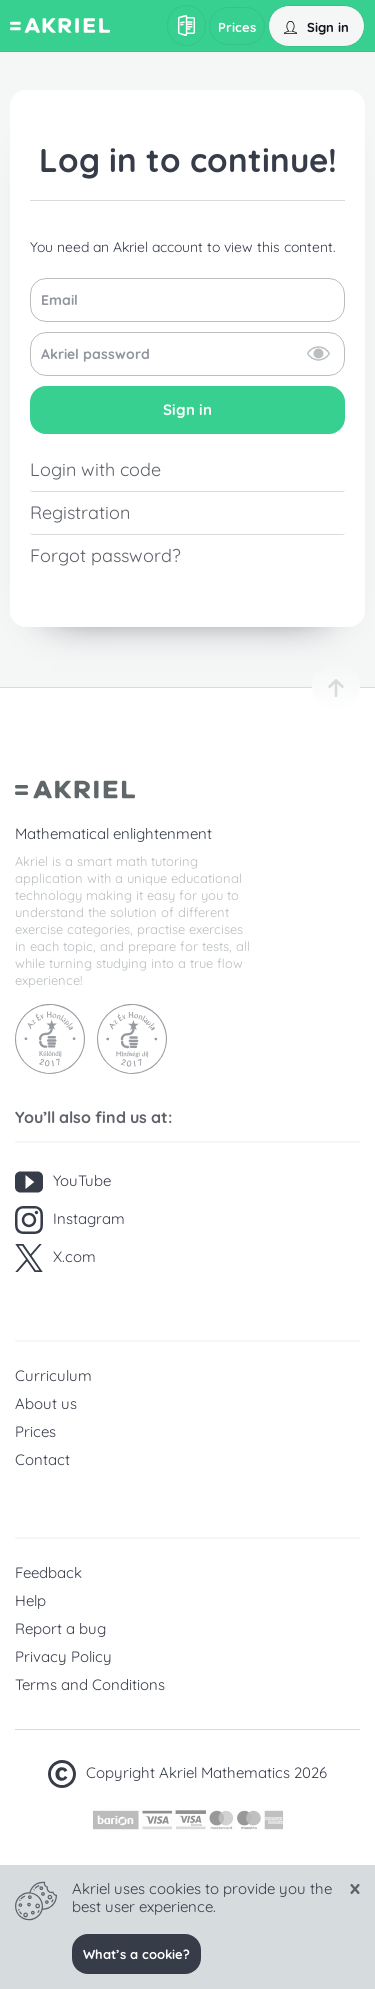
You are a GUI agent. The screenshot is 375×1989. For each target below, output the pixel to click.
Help (30, 1600)
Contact (42, 1459)
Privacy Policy (63, 1656)
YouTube (63, 1182)
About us (46, 1403)
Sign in (187, 409)
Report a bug (60, 1628)
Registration (80, 512)
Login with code (95, 469)
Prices (35, 1431)
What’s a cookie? (136, 1954)
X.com (55, 1258)
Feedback (48, 1572)
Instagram (70, 1220)
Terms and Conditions (90, 1684)
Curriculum (53, 1375)
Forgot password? (105, 555)
